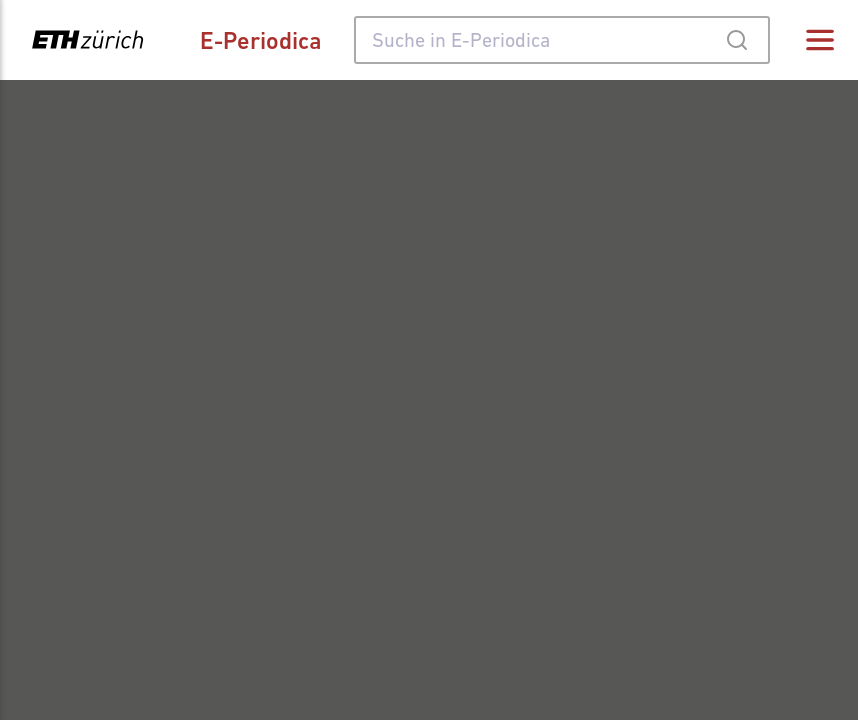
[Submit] (736, 40)
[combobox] (562, 40)
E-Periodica (261, 40)
